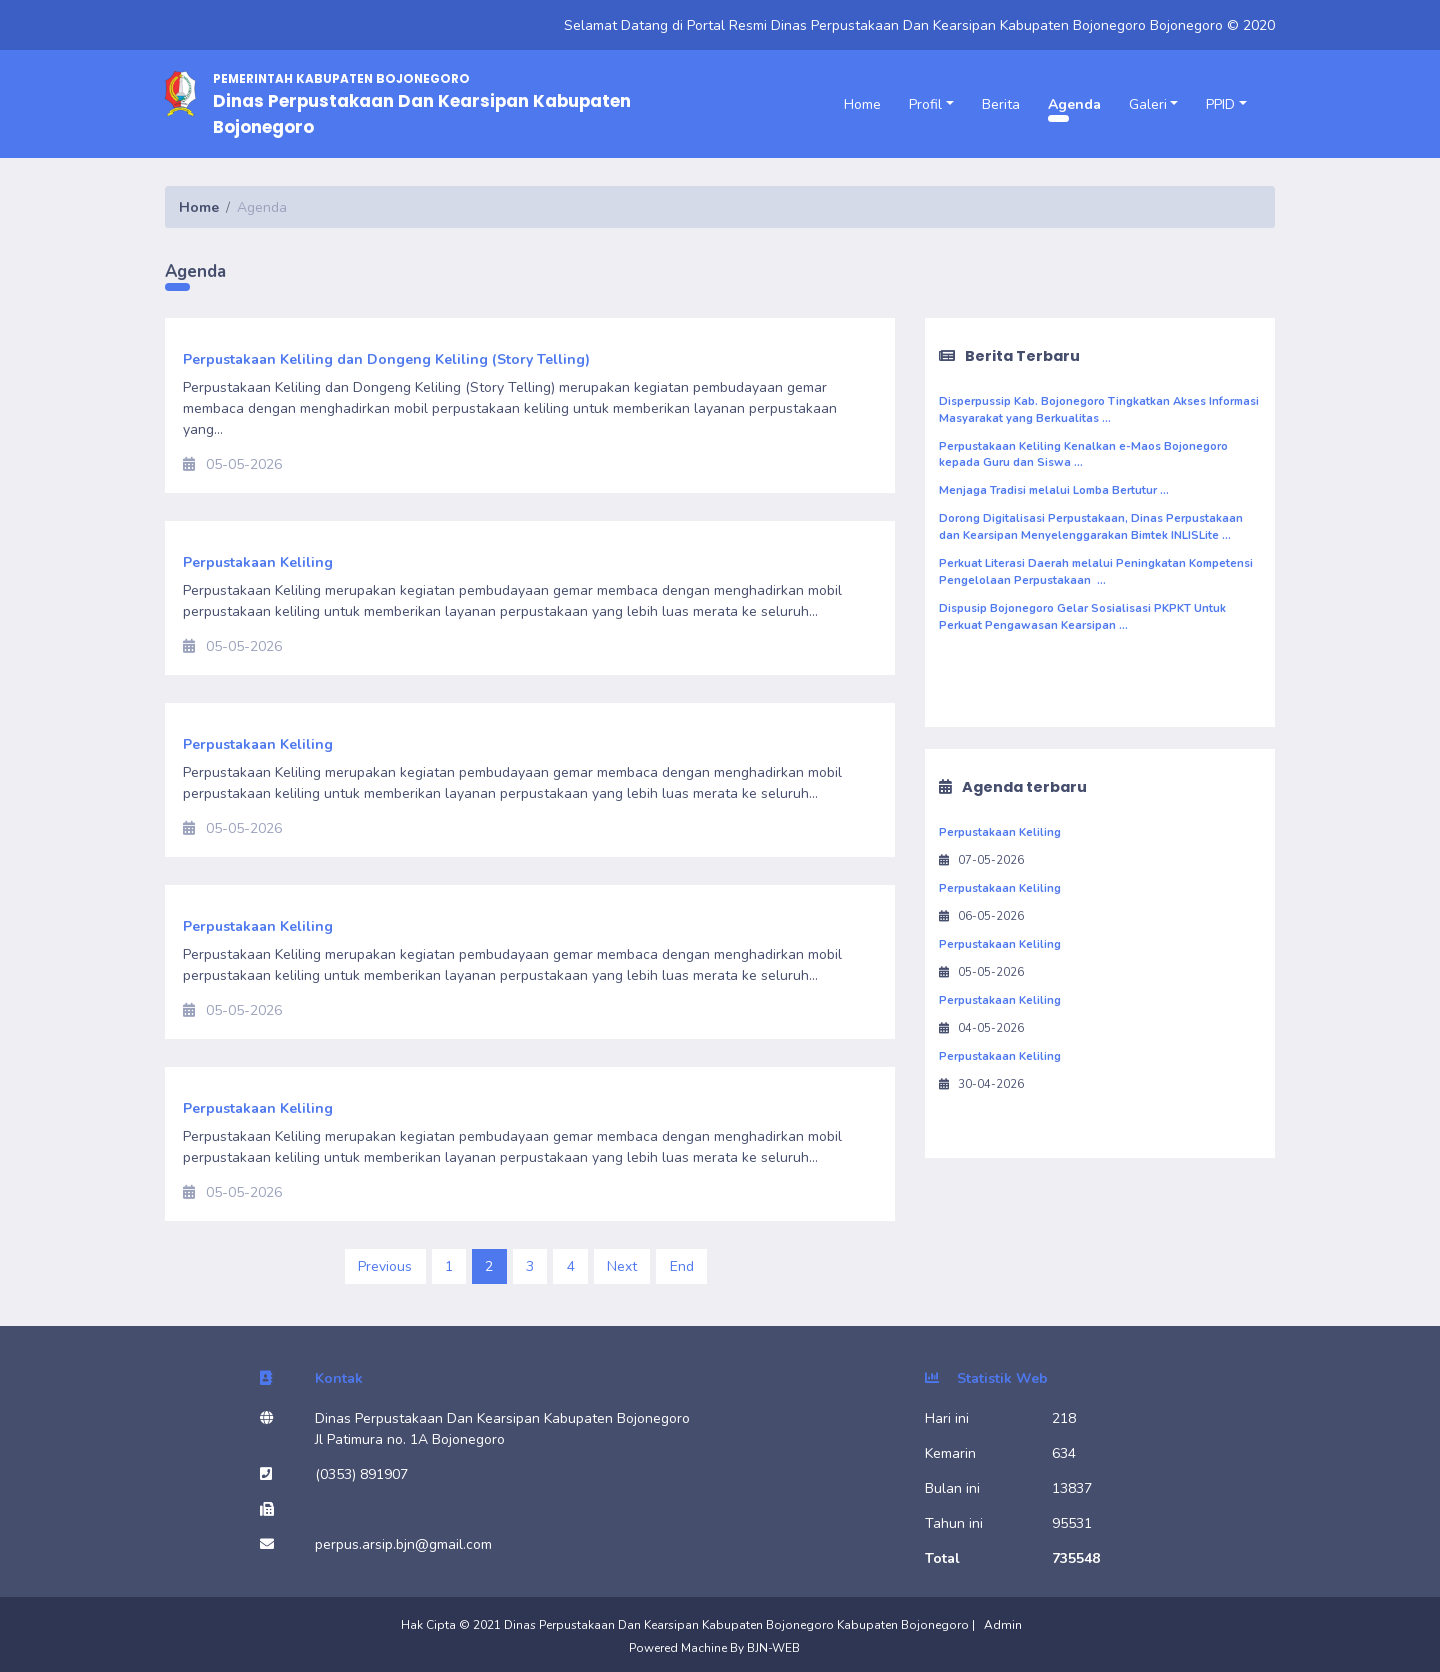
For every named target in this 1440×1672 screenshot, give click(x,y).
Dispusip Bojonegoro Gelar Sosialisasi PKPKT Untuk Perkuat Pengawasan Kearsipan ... (1082, 617)
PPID (1220, 104)
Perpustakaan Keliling (1000, 832)
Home (862, 104)
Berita (1001, 104)
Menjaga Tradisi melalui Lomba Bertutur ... (1054, 490)
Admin (1003, 1625)
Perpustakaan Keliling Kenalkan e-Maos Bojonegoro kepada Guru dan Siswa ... (1083, 455)
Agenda (1074, 104)
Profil (925, 104)
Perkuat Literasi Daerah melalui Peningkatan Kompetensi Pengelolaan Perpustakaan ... (1096, 572)
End (682, 1266)
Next (622, 1266)
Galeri (1148, 104)
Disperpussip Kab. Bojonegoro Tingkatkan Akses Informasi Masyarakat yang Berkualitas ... (1099, 410)
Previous (385, 1266)
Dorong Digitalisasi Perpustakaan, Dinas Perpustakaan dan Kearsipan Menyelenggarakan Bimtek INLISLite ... (1091, 527)
